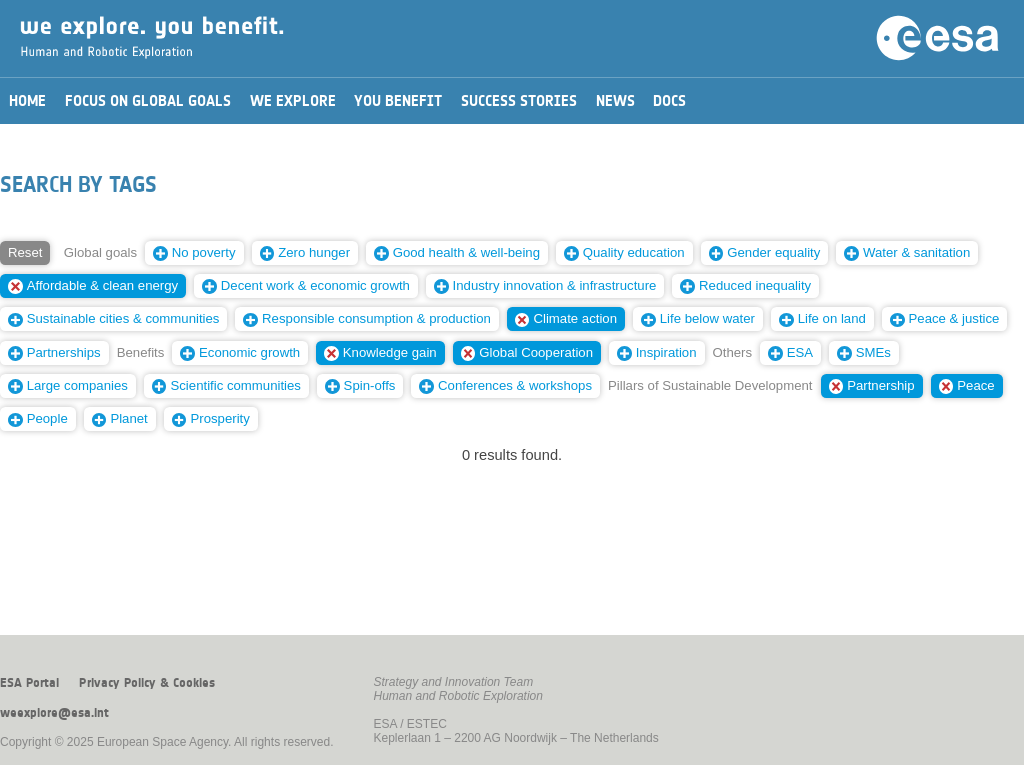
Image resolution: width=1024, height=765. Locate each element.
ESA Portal (29, 683)
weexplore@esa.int (54, 713)
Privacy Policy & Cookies (147, 683)
